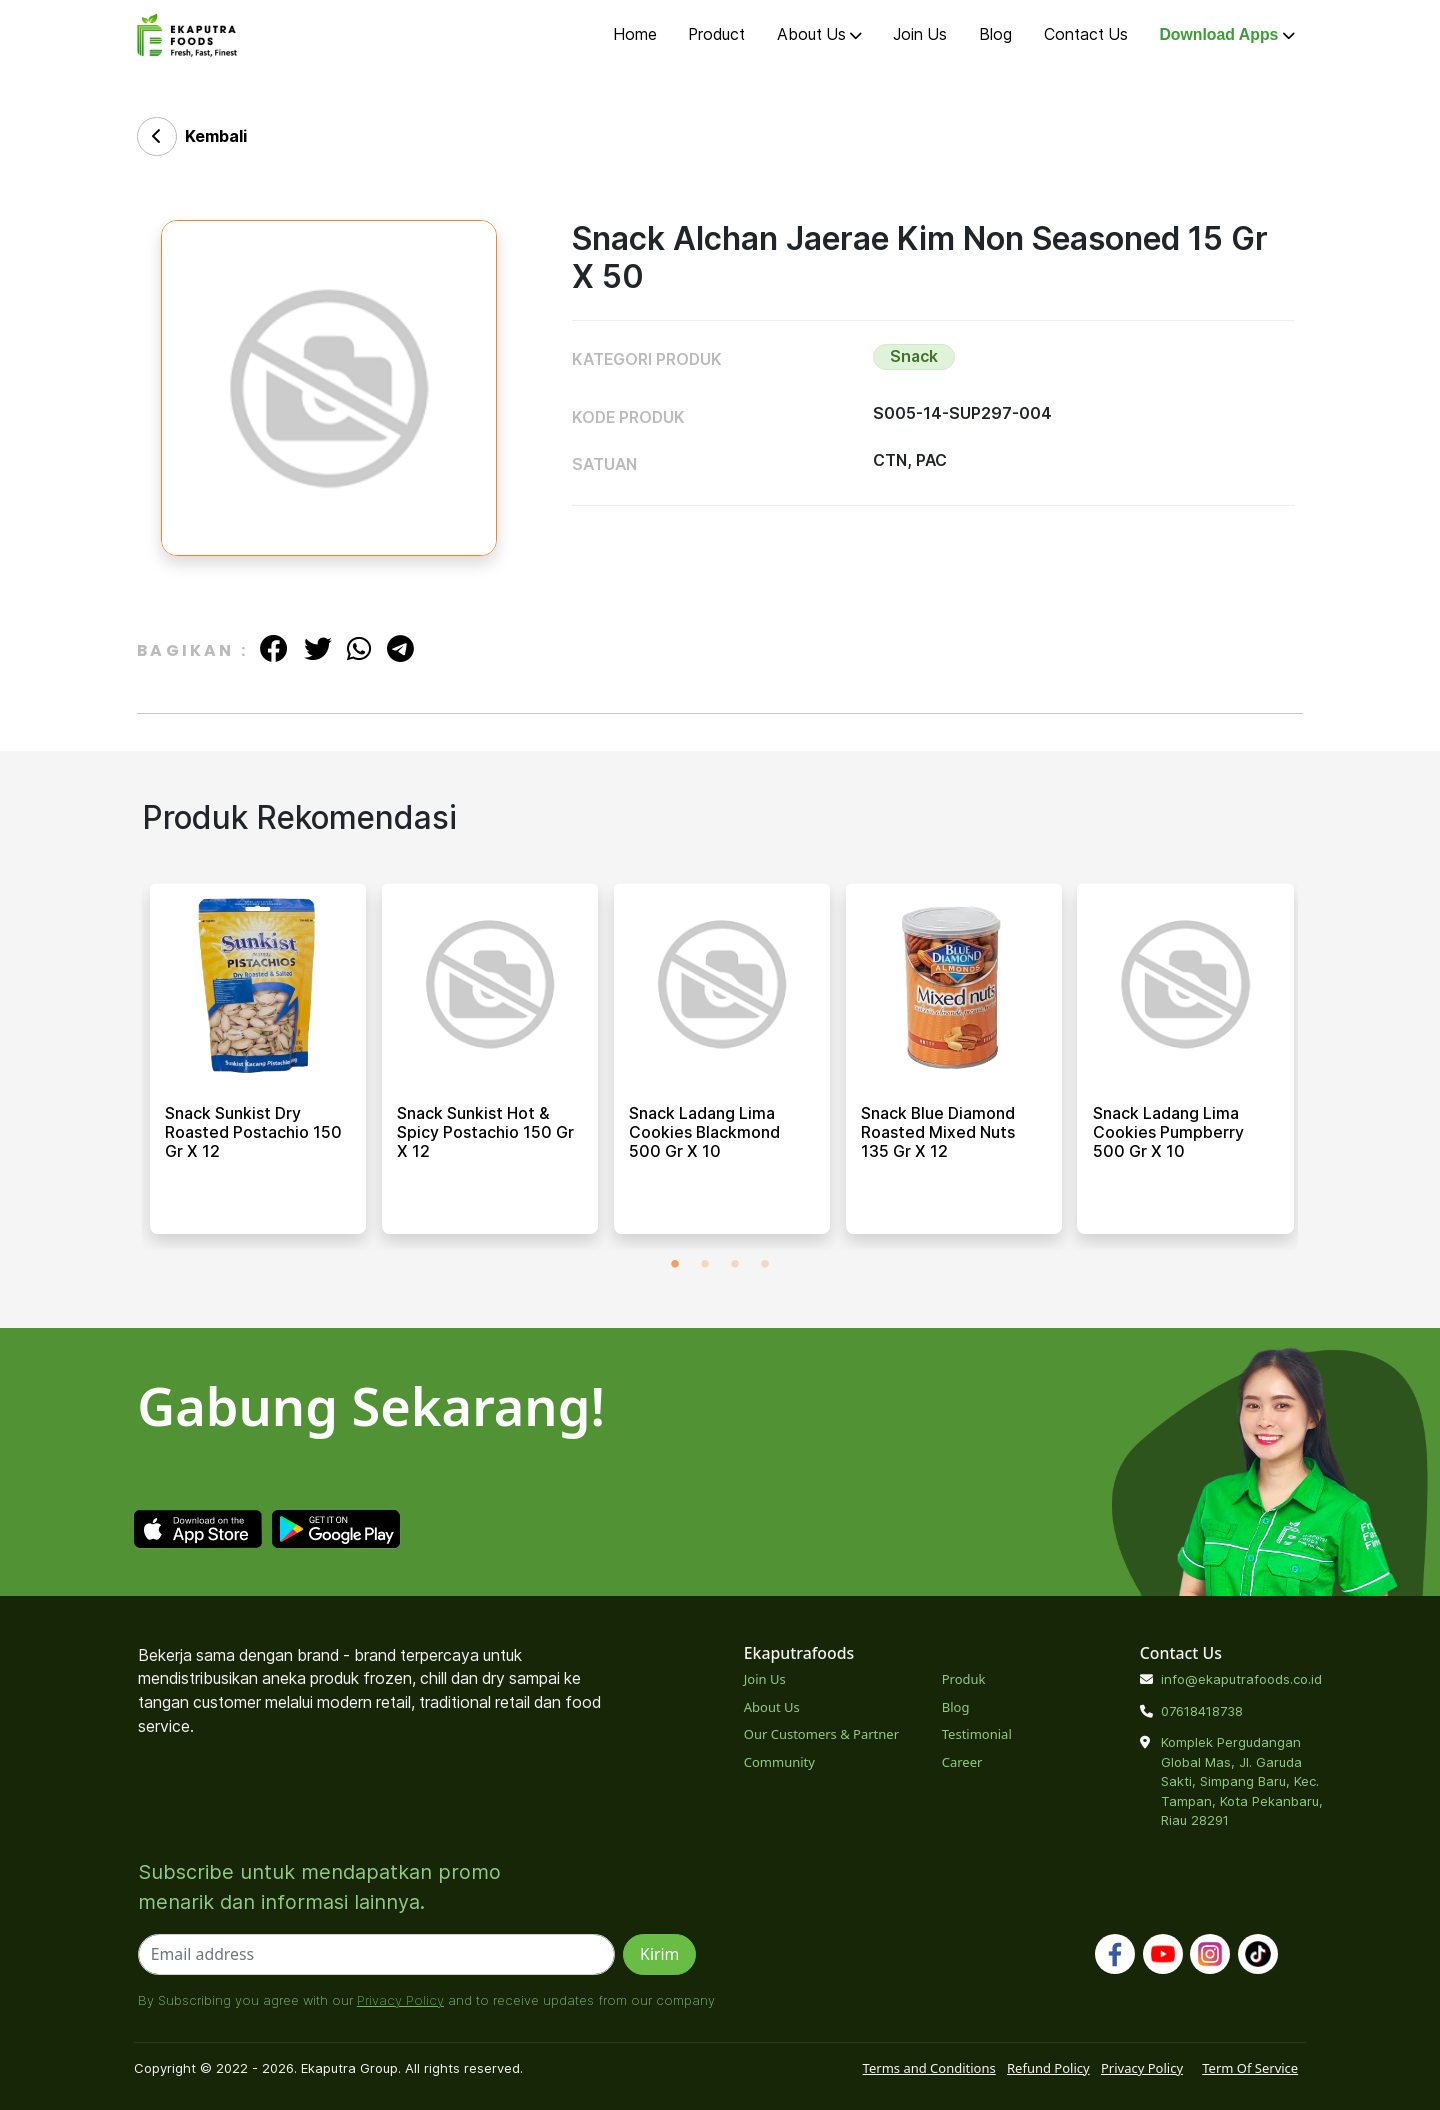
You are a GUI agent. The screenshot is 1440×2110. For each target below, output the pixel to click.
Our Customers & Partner (821, 1734)
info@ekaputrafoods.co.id (1241, 1679)
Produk (964, 1679)
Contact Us (1086, 34)
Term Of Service (1250, 2068)
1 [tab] (675, 1265)
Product (716, 34)
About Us (819, 34)
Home (635, 34)
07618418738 (1202, 1711)
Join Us (920, 34)
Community (779, 1762)
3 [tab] (735, 1265)
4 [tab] (765, 1265)
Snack (914, 356)
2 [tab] (705, 1265)
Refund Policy (1048, 2068)
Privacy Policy (400, 2000)
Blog (995, 34)
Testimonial (977, 1734)
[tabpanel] (258, 1067)
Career (962, 1762)
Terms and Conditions (929, 2068)
